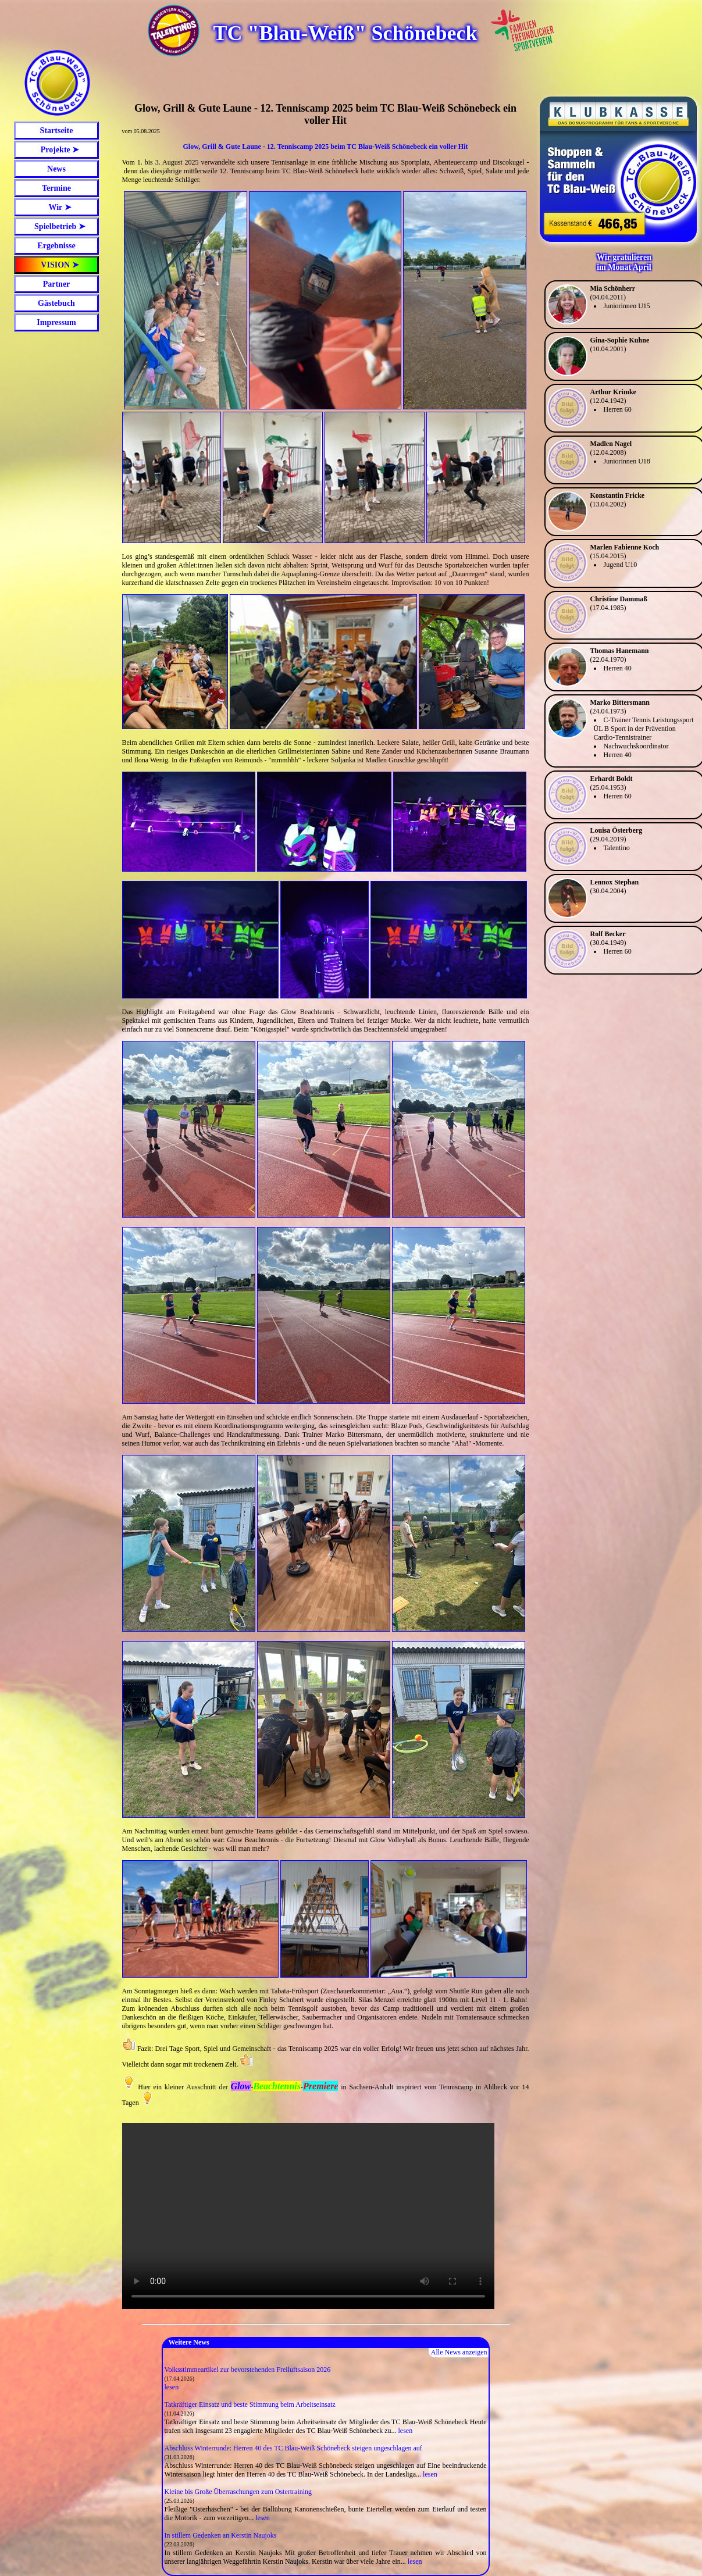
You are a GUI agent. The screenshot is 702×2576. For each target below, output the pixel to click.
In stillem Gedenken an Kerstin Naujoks (221, 2535)
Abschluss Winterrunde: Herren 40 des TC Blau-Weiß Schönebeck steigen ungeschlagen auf (293, 2448)
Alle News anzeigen (459, 2352)
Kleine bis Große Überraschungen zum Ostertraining (238, 2492)
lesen (172, 2387)
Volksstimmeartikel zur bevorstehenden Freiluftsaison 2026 (248, 2370)
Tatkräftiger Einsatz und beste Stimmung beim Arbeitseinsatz (250, 2404)
